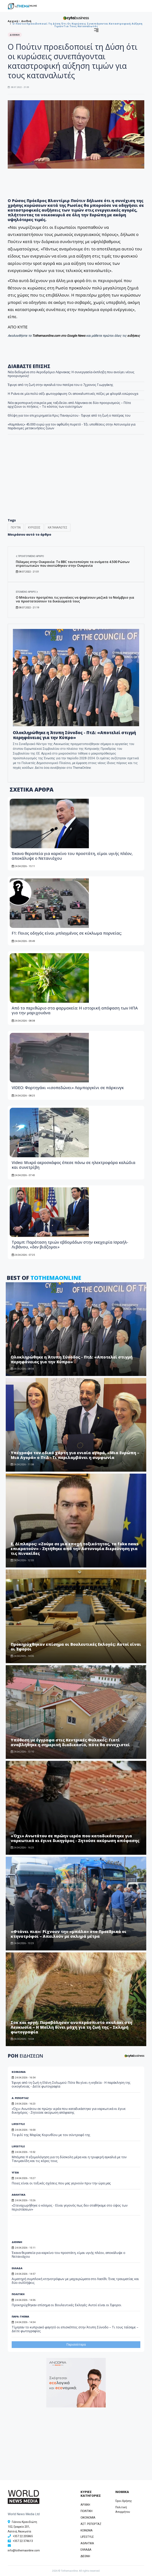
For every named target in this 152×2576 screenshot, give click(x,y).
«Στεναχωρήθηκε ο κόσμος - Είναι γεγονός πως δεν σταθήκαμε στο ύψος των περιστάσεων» (70, 2207)
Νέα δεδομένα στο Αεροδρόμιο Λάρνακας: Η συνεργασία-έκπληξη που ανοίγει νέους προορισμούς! (71, 374)
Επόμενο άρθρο (27, 592)
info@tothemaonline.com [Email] (24, 2550)
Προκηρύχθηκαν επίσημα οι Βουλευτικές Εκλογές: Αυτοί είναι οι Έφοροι (76, 1647)
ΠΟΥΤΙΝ (16, 527)
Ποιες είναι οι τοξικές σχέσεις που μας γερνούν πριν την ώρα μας (61, 2183)
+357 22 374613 (23, 2541)
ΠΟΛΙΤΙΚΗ (18, 2294)
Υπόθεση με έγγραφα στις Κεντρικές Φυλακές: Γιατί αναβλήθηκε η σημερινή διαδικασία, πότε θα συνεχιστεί (70, 1742)
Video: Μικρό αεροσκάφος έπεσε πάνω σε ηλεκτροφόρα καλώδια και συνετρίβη (73, 1165)
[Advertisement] (76, 482)
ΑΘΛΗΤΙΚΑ (18, 2194)
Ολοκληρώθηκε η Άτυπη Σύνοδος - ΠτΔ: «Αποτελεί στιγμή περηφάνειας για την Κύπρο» (74, 735)
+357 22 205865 (23, 2536)
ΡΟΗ (25, 2055)
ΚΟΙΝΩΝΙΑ (19, 2072)
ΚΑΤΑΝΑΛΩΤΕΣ (57, 527)
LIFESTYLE (18, 2124)
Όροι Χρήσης (123, 2501)
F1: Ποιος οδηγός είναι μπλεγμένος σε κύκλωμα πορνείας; (67, 933)
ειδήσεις (133, 336)
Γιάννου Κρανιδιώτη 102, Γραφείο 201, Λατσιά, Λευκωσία (22, 2526)
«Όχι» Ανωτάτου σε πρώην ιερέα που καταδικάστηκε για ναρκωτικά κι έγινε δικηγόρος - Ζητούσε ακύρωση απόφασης (75, 1838)
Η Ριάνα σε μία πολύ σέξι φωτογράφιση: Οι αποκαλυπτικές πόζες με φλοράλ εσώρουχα (73, 393)
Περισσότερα (76, 2344)
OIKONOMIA (88, 2517)
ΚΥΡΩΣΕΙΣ (34, 527)
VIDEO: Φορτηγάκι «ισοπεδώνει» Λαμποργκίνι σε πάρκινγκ (68, 1087)
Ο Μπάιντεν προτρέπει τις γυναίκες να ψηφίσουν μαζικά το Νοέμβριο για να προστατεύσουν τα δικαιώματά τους (75, 599)
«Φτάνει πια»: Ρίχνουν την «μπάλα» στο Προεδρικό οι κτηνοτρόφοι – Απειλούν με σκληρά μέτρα (68, 1934)
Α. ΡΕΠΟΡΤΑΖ (20, 2098)
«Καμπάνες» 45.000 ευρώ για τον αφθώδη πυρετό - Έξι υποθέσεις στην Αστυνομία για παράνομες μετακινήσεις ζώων (71, 426)
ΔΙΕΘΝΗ (17, 2242)
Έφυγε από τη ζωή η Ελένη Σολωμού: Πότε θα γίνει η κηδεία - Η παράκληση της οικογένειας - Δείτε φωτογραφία (71, 2084)
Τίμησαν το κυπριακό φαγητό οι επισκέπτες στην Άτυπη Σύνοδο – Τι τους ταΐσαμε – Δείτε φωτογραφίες (75, 2329)
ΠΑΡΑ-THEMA (20, 2316)
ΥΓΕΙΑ (15, 2172)
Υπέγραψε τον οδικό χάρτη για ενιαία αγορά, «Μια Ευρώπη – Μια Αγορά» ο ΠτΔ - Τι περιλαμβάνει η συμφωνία (75, 1455)
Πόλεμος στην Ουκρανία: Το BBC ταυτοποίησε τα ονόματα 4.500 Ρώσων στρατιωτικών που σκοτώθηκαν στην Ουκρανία (73, 564)
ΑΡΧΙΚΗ (85, 2504)
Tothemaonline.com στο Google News (59, 336)
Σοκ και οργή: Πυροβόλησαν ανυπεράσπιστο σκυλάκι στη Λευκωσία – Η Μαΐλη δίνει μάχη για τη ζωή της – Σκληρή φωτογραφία (71, 2027)
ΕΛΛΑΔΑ (17, 2268)
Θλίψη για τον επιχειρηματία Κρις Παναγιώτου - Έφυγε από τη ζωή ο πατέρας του (69, 415)
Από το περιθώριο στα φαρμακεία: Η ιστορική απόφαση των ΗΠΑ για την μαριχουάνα (75, 1010)
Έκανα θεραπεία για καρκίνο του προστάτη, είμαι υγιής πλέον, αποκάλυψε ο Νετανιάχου (72, 856)
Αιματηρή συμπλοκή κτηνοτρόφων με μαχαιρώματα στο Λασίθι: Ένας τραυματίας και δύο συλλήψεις (75, 2281)
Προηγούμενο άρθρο (30, 556)
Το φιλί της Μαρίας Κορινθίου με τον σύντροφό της (51, 2135)
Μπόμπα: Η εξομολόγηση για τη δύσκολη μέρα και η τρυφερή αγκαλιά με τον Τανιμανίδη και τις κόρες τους (69, 2159)
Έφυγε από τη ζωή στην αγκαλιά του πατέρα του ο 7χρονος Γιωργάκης (60, 385)
